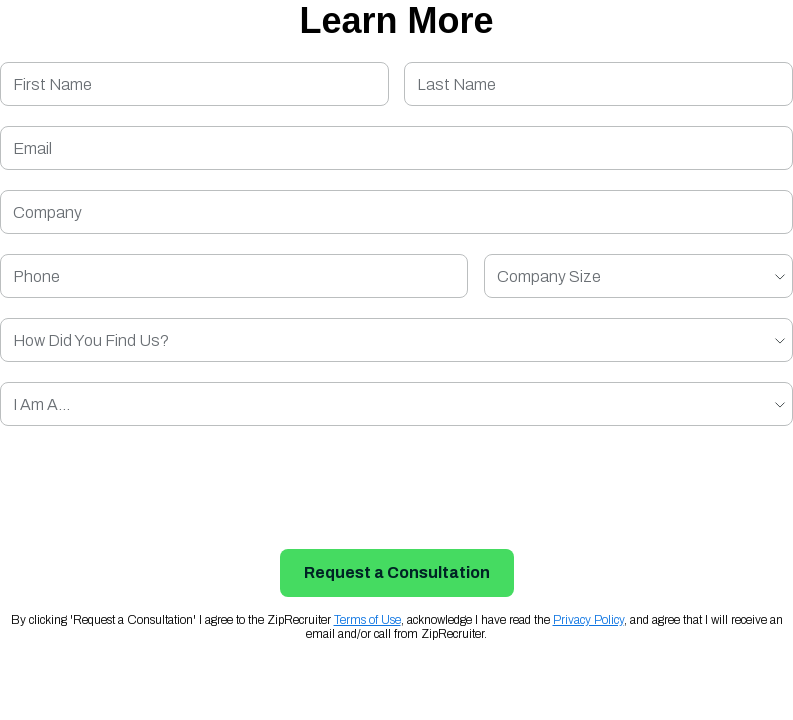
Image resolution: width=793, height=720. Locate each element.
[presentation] (397, 485)
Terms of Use (367, 620)
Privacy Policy (588, 620)
